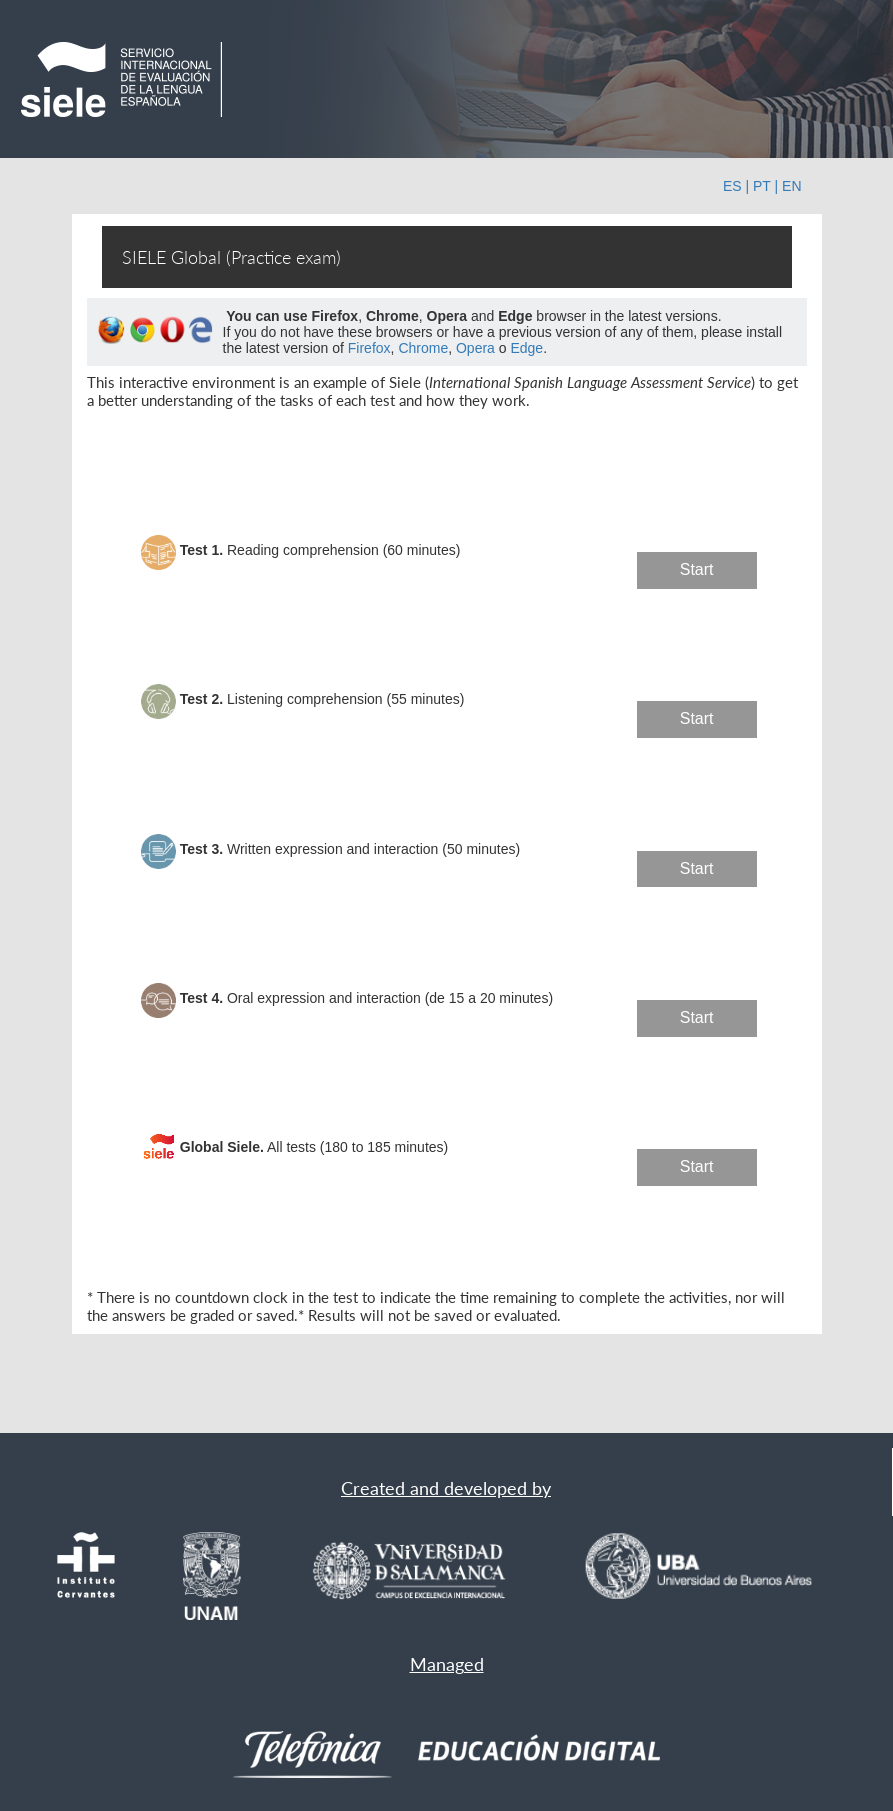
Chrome (423, 348)
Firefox (369, 348)
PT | (765, 186)
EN (791, 186)
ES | (736, 186)
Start (697, 569)
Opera (475, 348)
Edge (526, 348)
